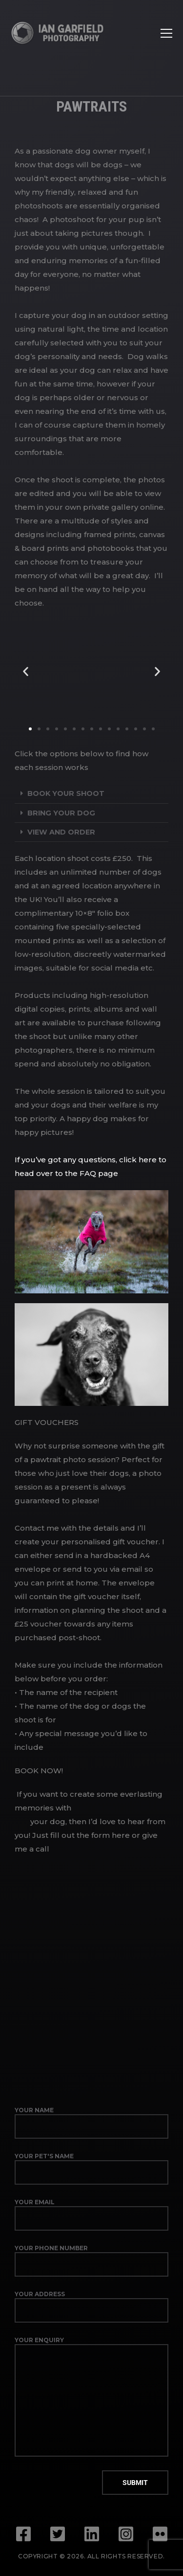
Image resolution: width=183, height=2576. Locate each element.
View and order (61, 832)
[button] (26, 671)
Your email (91, 2214)
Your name (91, 2122)
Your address (91, 2306)
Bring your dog (61, 813)
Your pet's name (91, 2168)
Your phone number (91, 2260)
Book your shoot (65, 793)
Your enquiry (91, 2396)
